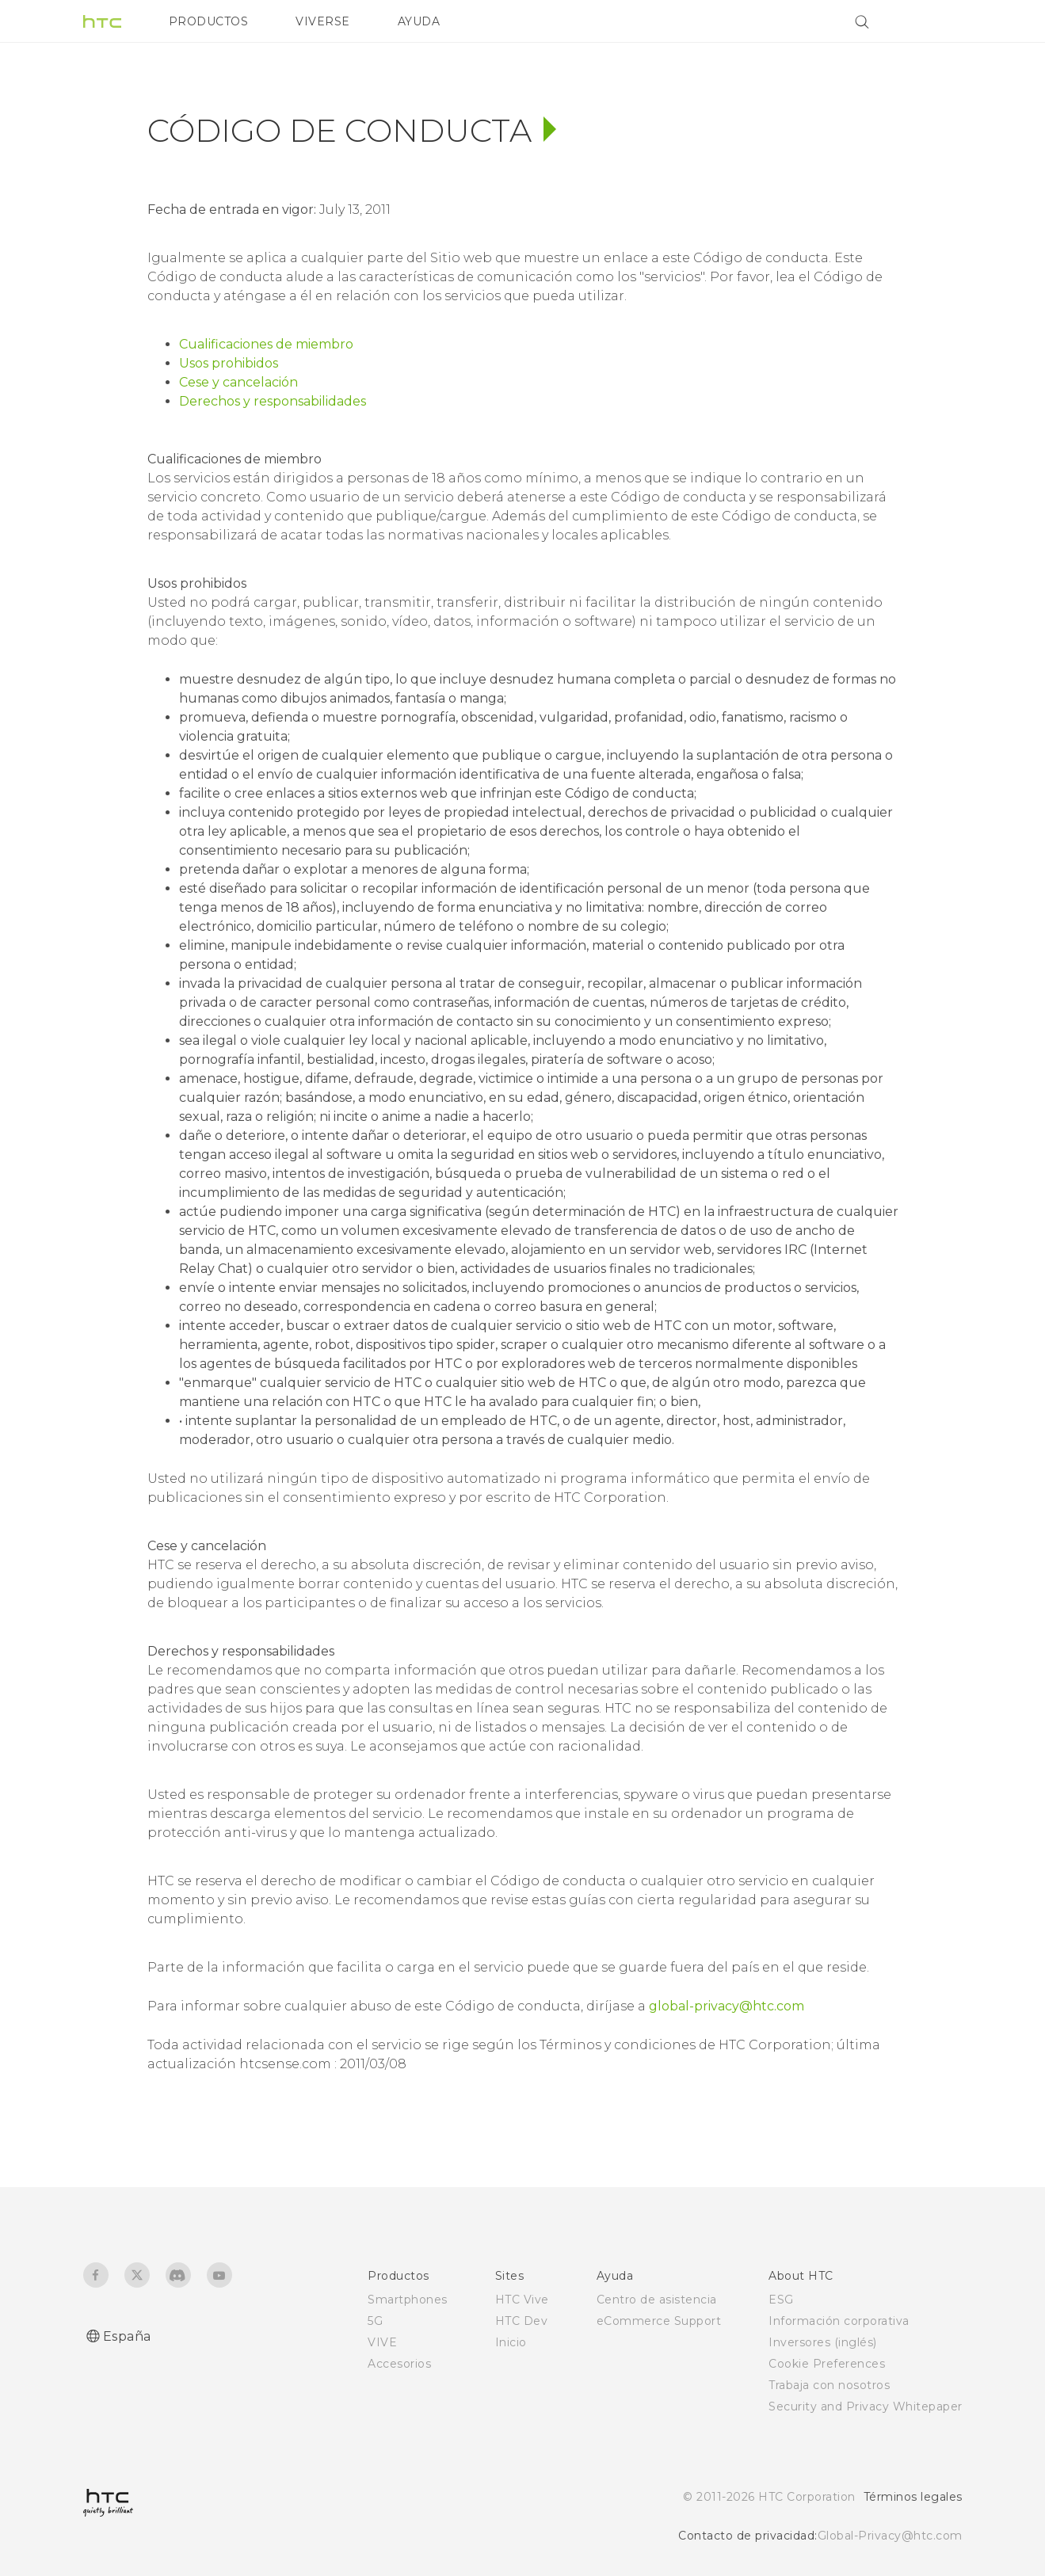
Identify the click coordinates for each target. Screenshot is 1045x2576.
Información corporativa (839, 2321)
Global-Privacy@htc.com (890, 2535)
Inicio (511, 2342)
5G (375, 2321)
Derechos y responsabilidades (272, 401)
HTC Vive (522, 2299)
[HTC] (102, 21)
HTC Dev (521, 2321)
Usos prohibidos (228, 363)
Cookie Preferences (826, 2364)
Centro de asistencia (657, 2299)
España (127, 2336)
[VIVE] (941, 21)
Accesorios (399, 2364)
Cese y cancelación (238, 382)
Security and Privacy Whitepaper (865, 2406)
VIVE (382, 2342)
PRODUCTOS (209, 21)
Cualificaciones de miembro (266, 344)
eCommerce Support (659, 2321)
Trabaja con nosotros (829, 2385)
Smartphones (408, 2299)
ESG (781, 2299)
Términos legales (913, 2497)
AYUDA (419, 21)
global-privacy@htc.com (726, 2006)
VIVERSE (323, 21)
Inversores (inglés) (822, 2342)
